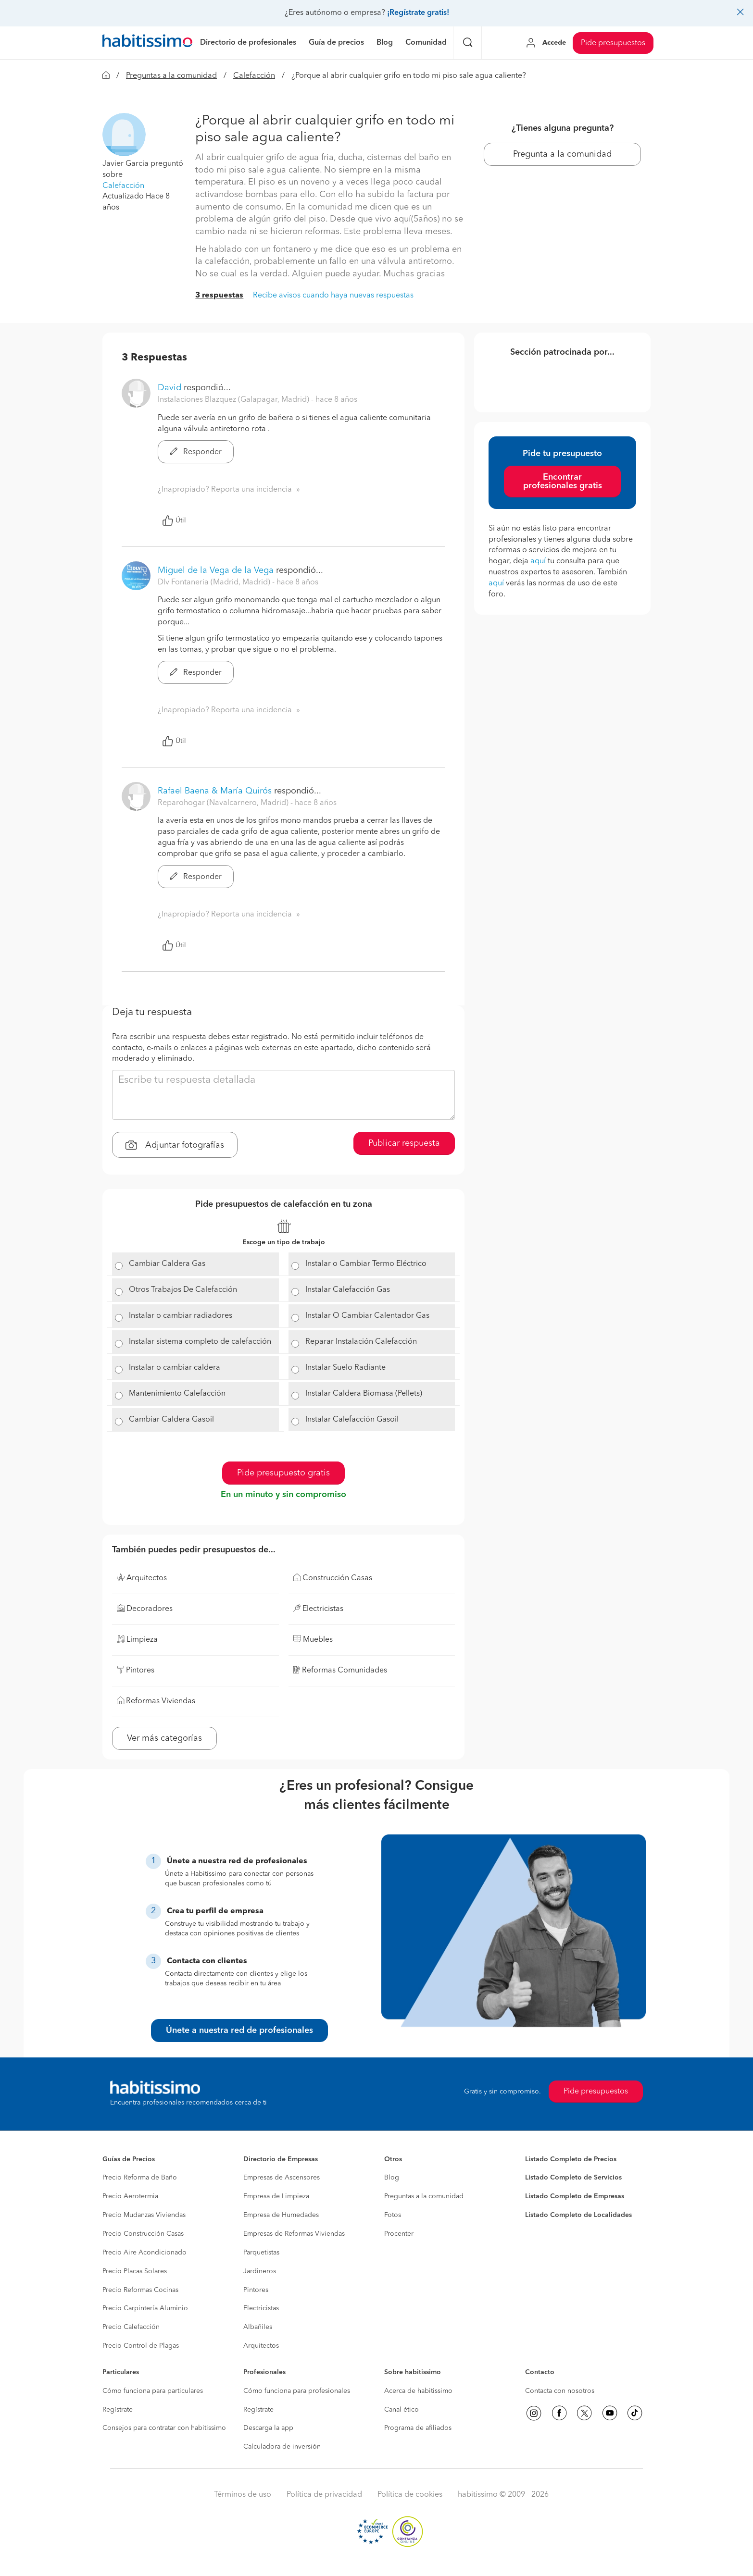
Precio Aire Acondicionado (144, 2252)
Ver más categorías (164, 1738)
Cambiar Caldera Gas (167, 1264)
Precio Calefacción (131, 2327)
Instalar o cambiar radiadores (180, 1316)
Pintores (255, 2290)
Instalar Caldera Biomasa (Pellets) (363, 1394)
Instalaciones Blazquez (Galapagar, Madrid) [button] (234, 400)
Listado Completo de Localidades (578, 2215)
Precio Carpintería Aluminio (145, 2308)
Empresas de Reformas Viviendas (294, 2233)
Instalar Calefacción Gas (347, 1290)
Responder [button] (196, 452)
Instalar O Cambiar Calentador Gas (367, 1316)
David (169, 388)
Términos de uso (242, 2495)
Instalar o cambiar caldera (174, 1368)
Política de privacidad (324, 2495)
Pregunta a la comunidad (562, 154)
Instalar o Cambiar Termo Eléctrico (366, 1264)
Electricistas (261, 2308)
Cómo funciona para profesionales (296, 2391)
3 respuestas (219, 295)
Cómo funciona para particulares (152, 2391)
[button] (124, 134)
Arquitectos (261, 2345)
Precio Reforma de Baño (139, 2177)
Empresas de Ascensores (281, 2177)
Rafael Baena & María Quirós (215, 791)
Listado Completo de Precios (570, 2159)
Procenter (399, 2233)
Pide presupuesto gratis (283, 1473)
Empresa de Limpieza (276, 2196)
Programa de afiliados (418, 2428)
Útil (174, 520)
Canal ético (401, 2409)
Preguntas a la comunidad (171, 76)
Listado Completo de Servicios (573, 2177)
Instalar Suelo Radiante (345, 1368)
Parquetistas (261, 2252)
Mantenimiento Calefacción (177, 1394)
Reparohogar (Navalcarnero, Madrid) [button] (224, 803)
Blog (391, 2177)
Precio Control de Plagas (140, 2345)
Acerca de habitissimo (418, 2391)
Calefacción (254, 76)
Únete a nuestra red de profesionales (239, 2030)
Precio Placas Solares (134, 2271)
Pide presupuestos (613, 43)
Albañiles (257, 2327)
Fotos (392, 2215)
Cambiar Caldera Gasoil (171, 1420)
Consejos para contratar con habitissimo (164, 2428)
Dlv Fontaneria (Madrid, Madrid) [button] (215, 582)
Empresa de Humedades (281, 2215)
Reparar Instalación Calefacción (361, 1342)
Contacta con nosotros (559, 2391)
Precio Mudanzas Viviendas (144, 2215)
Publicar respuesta (404, 1143)
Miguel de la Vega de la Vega (216, 570)
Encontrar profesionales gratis (562, 481)
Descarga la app (268, 2428)
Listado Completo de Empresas (574, 2196)
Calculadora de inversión (282, 2446)
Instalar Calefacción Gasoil (352, 1420)
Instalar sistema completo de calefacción (200, 1342)
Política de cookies (409, 2495)
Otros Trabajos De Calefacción (183, 1290)
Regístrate (117, 2409)
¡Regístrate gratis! (418, 13)
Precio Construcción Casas (143, 2233)
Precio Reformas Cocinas (140, 2290)
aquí (538, 561)
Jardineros (259, 2271)
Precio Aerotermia (130, 2196)
